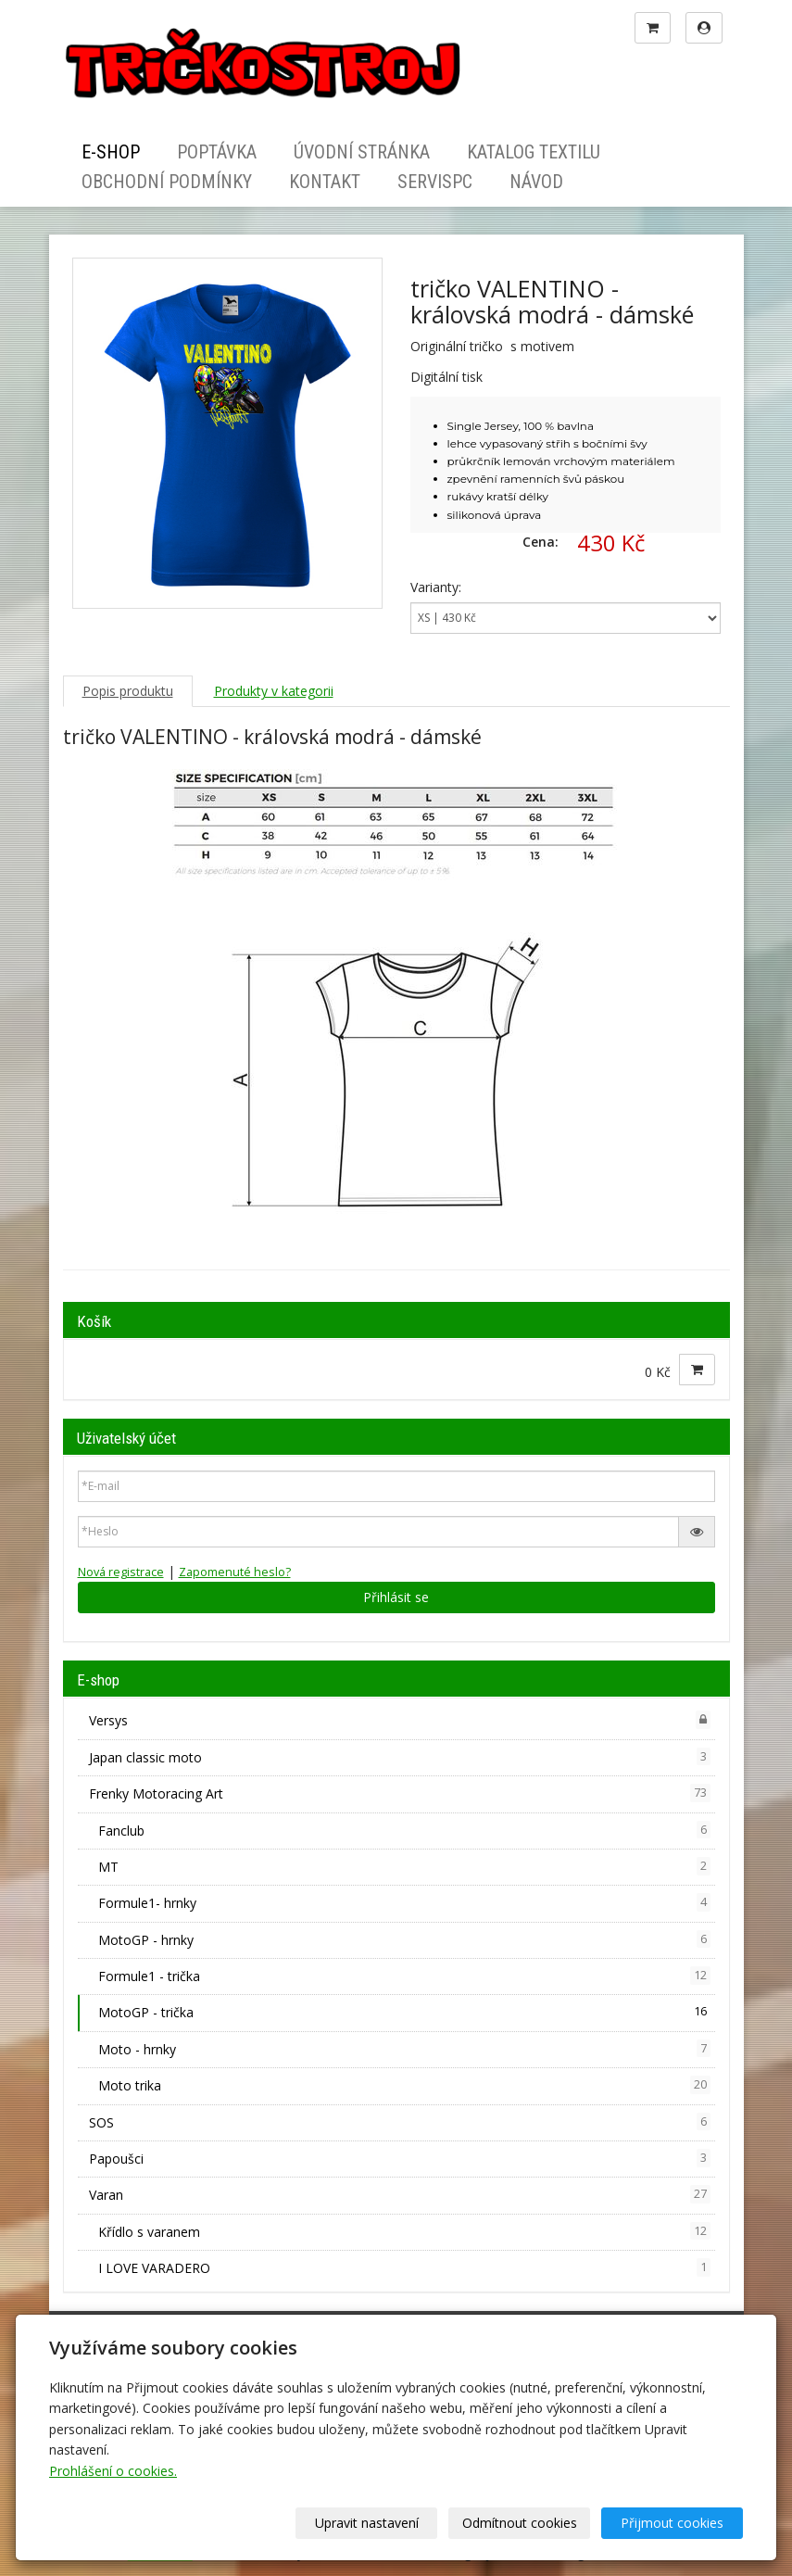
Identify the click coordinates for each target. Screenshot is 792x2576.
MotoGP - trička (404, 2011)
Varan (399, 2194)
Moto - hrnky (404, 2048)
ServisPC (434, 181)
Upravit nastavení (367, 2523)
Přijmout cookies (672, 2523)
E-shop (111, 152)
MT (404, 1866)
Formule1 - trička (404, 1975)
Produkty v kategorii (273, 691)
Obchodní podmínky (167, 181)
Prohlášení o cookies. (113, 2471)
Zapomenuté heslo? (235, 1572)
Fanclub (404, 1830)
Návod (536, 181)
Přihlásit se (396, 1597)
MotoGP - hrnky (404, 1939)
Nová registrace (121, 1572)
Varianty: (435, 587)
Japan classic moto (399, 1757)
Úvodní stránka (362, 152)
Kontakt (324, 181)
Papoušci (399, 2158)
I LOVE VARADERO (404, 2267)
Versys (399, 1720)
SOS (399, 2122)
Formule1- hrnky (404, 1902)
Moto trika (404, 2085)
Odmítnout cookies (519, 2523)
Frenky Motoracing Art (399, 1793)
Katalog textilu (533, 152)
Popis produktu (127, 691)
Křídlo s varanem (404, 2231)
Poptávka (217, 152)
